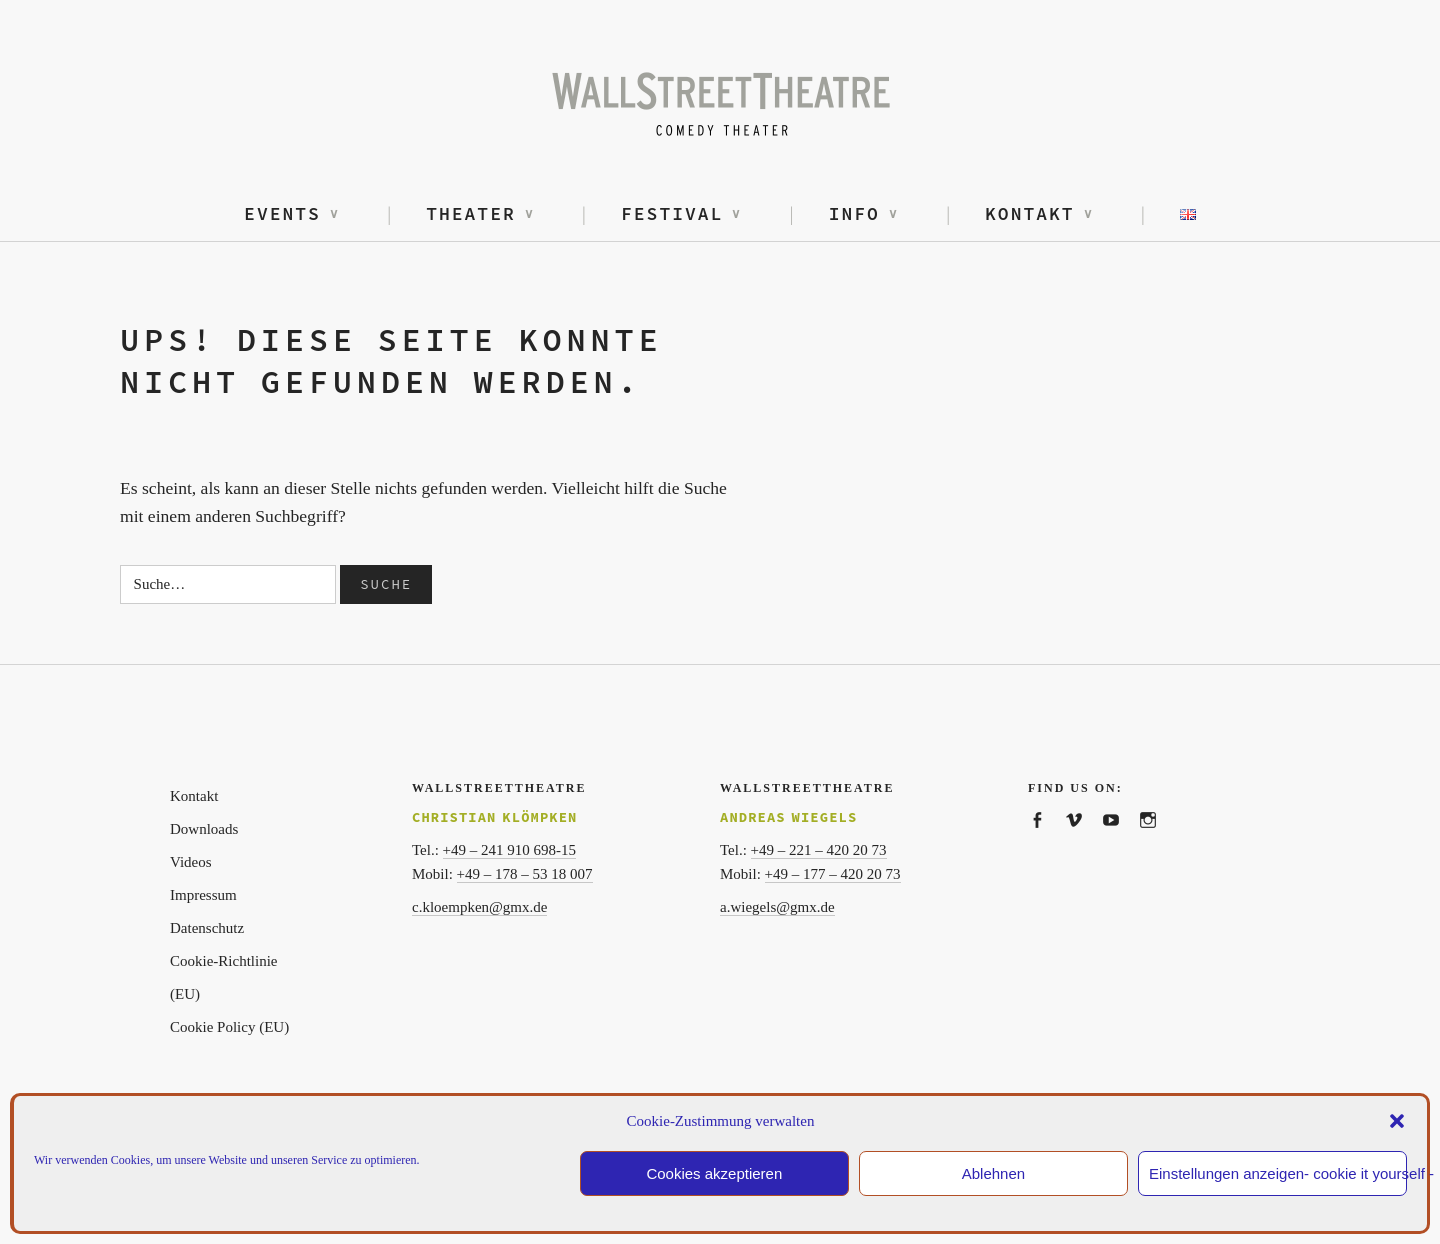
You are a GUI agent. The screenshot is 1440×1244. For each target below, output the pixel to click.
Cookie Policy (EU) (229, 1027)
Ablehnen (993, 1173)
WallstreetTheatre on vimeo (1083, 841)
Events (282, 213)
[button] (1397, 1121)
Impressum (203, 895)
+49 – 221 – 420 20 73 (819, 850)
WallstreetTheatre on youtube (1120, 841)
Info (854, 213)
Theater (471, 213)
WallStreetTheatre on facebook (1046, 841)
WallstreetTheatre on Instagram (1157, 841)
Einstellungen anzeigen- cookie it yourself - (1278, 1173)
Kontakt (1030, 213)
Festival (672, 213)
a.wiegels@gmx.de (777, 907)
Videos (191, 862)
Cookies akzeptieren (714, 1173)
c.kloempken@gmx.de (479, 907)
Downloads (204, 829)
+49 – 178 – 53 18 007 (525, 874)
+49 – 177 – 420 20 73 (833, 874)
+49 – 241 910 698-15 (509, 850)
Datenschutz (207, 928)
